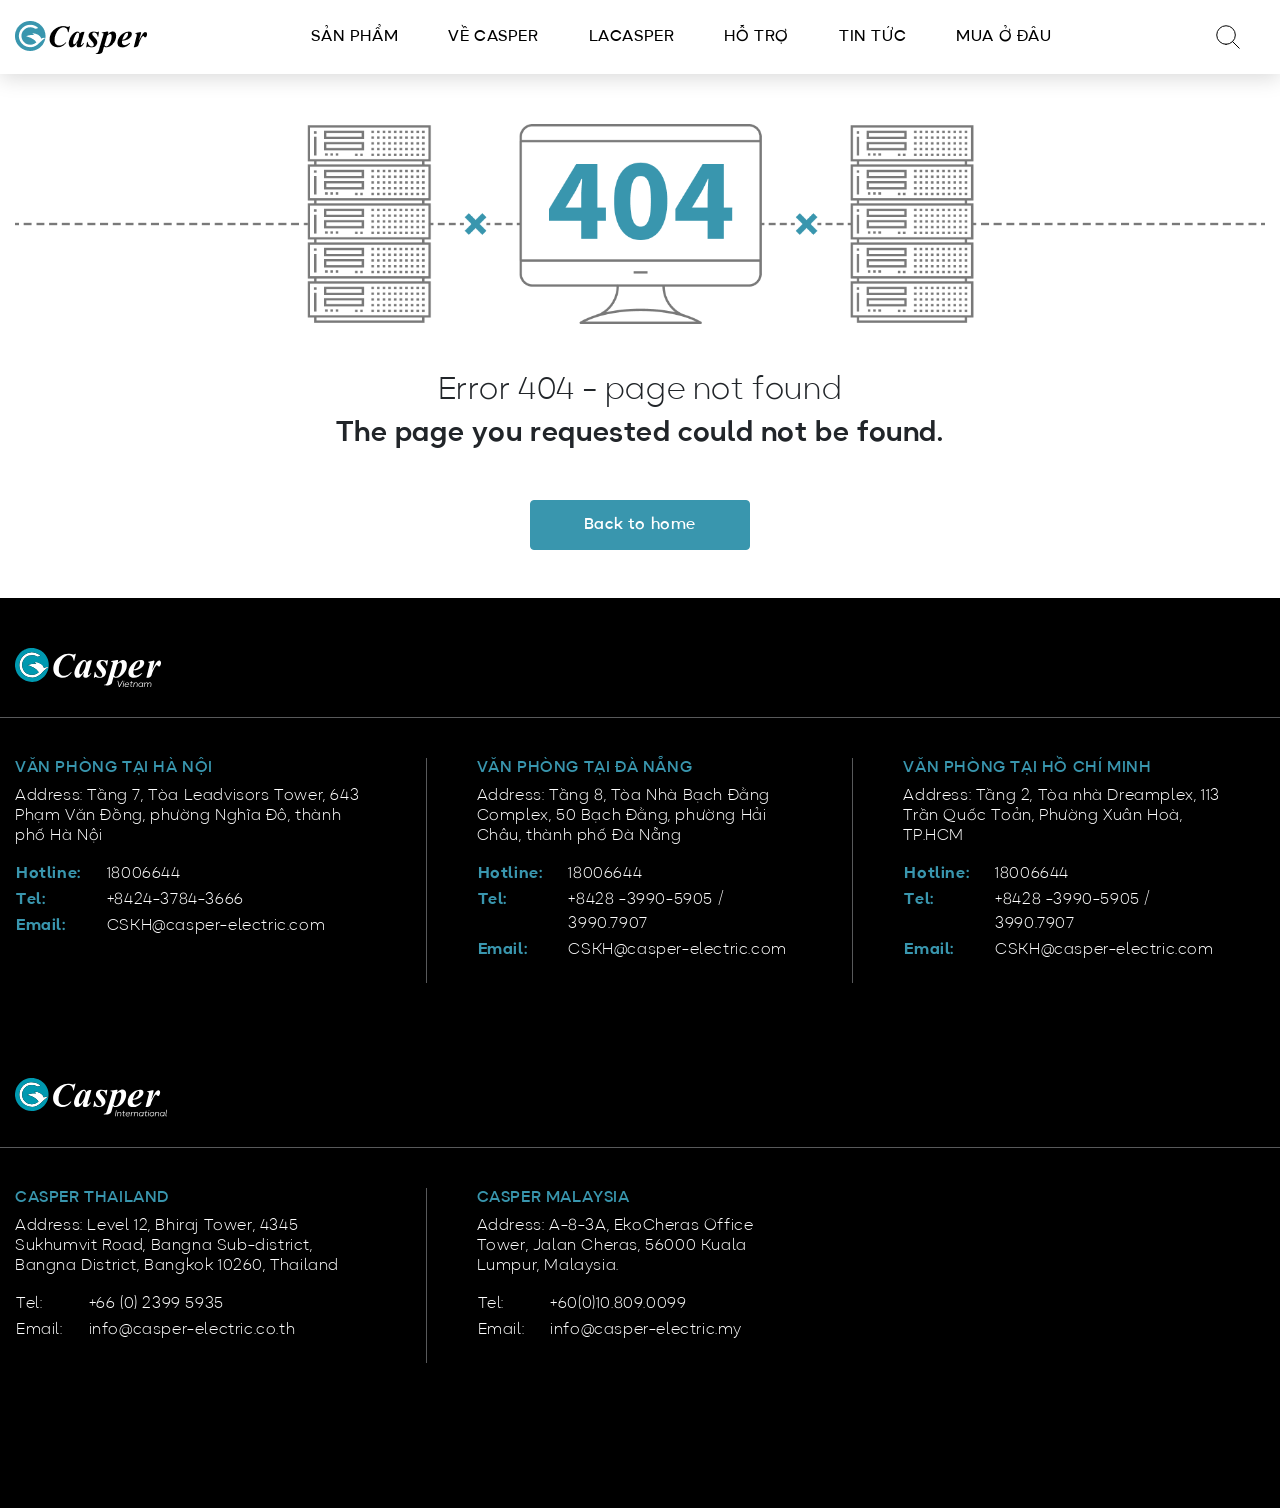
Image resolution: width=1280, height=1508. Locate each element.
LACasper (632, 37)
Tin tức (872, 37)
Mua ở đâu (1003, 37)
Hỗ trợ (756, 37)
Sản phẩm (354, 37)
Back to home (640, 525)
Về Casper (493, 37)
